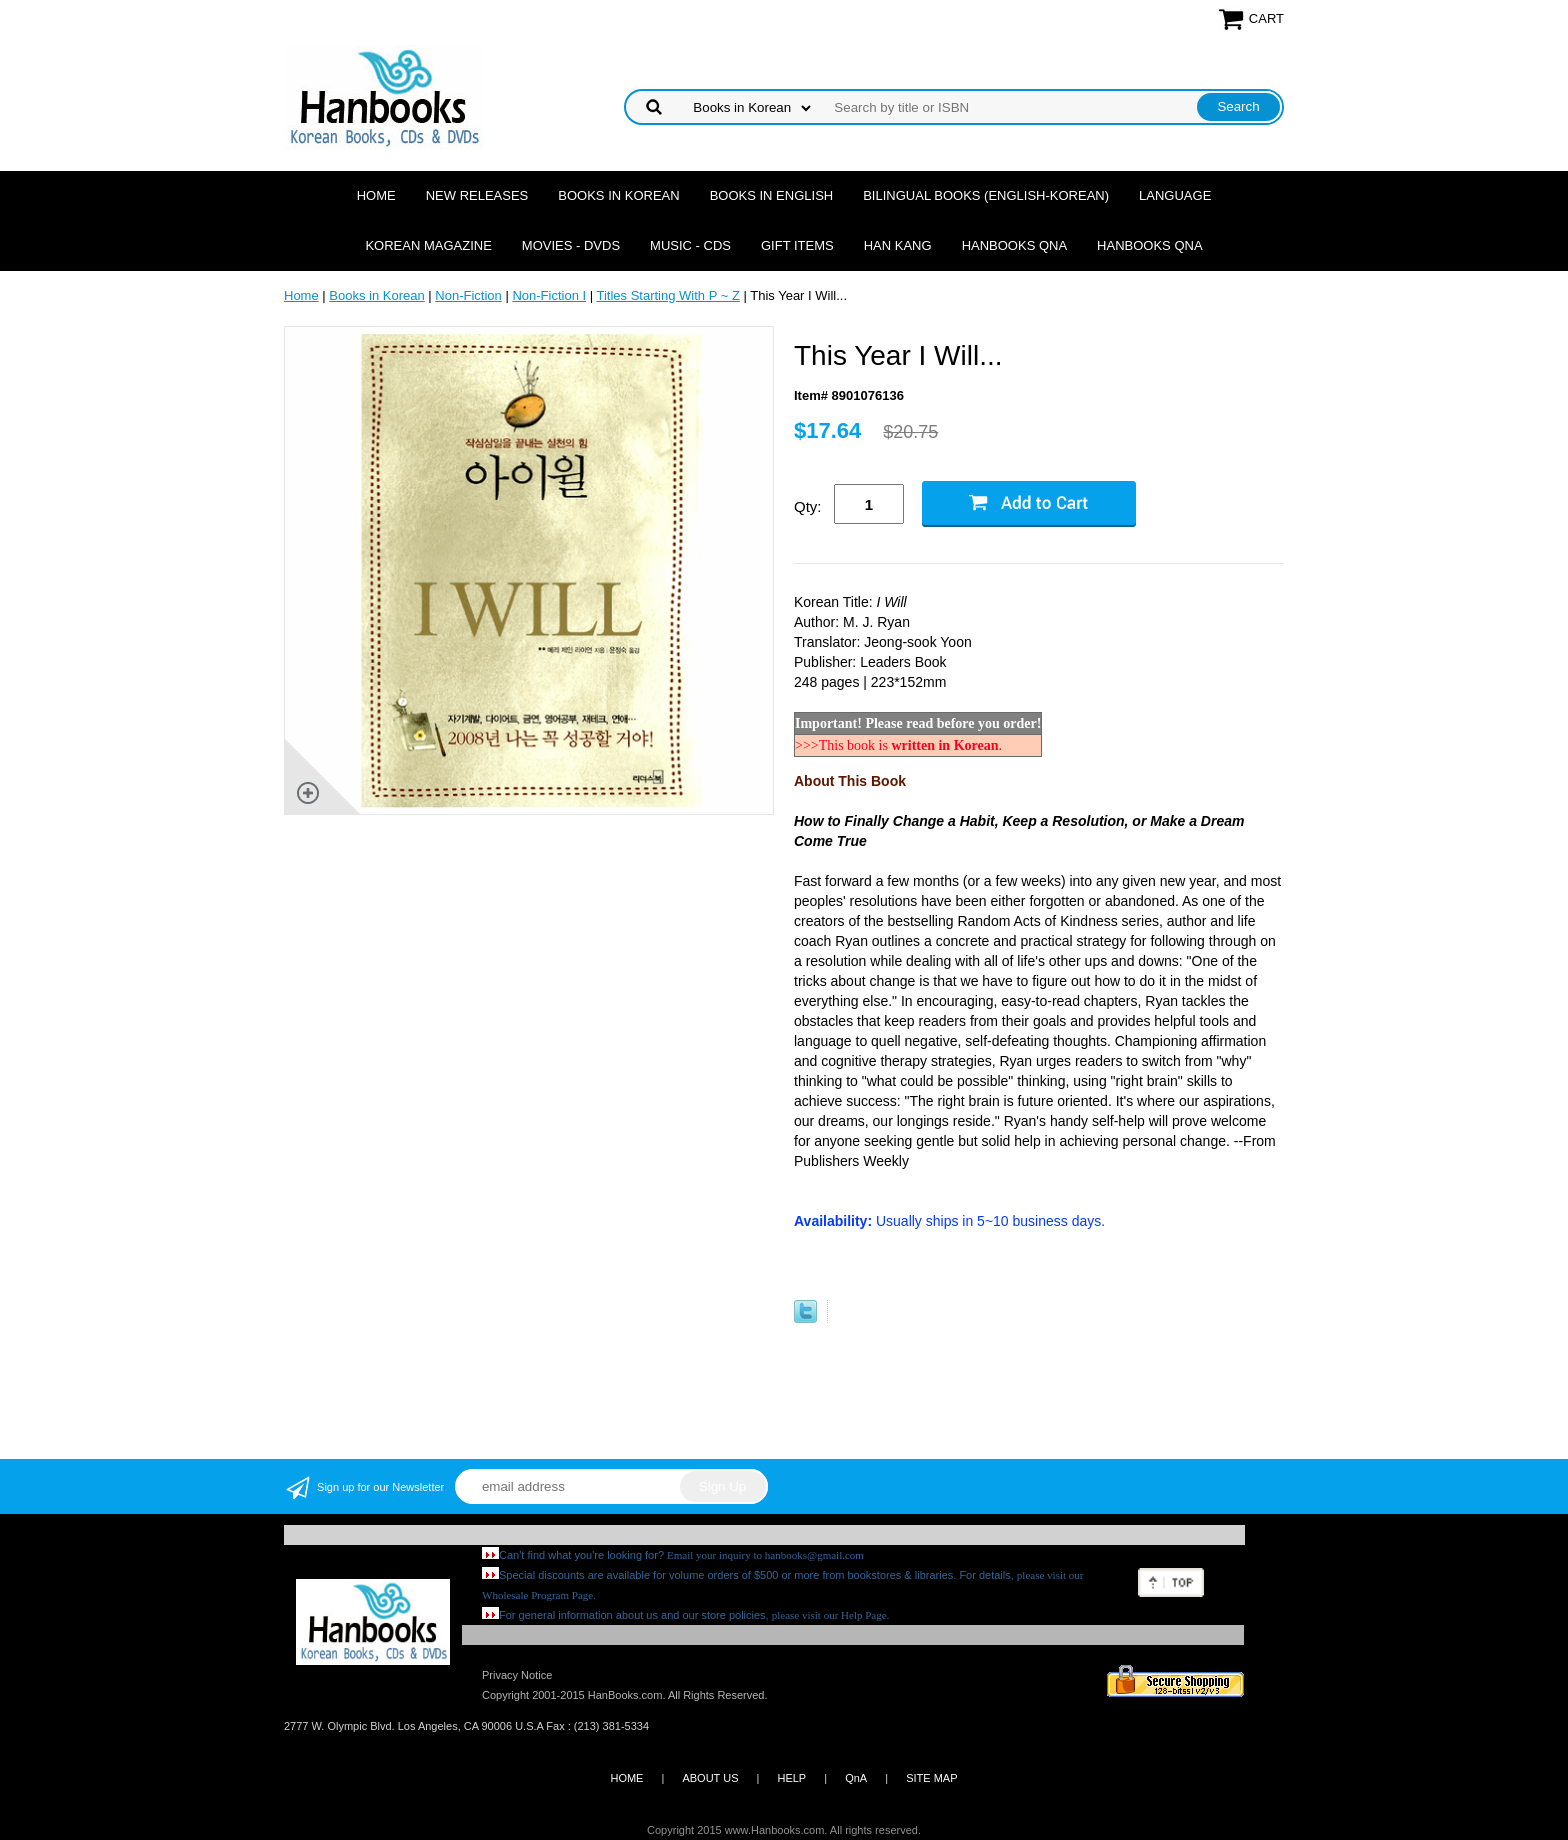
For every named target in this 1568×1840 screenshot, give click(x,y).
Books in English (772, 195)
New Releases (477, 195)
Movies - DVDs (571, 245)
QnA (856, 1778)
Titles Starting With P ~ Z (667, 295)
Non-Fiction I (549, 295)
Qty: (808, 506)
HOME (626, 1778)
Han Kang (898, 245)
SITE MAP (931, 1778)
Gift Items (797, 245)
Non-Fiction (468, 295)
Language (1175, 195)
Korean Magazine (428, 245)
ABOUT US (710, 1778)
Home (376, 195)
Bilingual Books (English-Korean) (986, 195)
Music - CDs (690, 245)
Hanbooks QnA (1014, 245)
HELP (791, 1778)
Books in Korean (618, 195)
